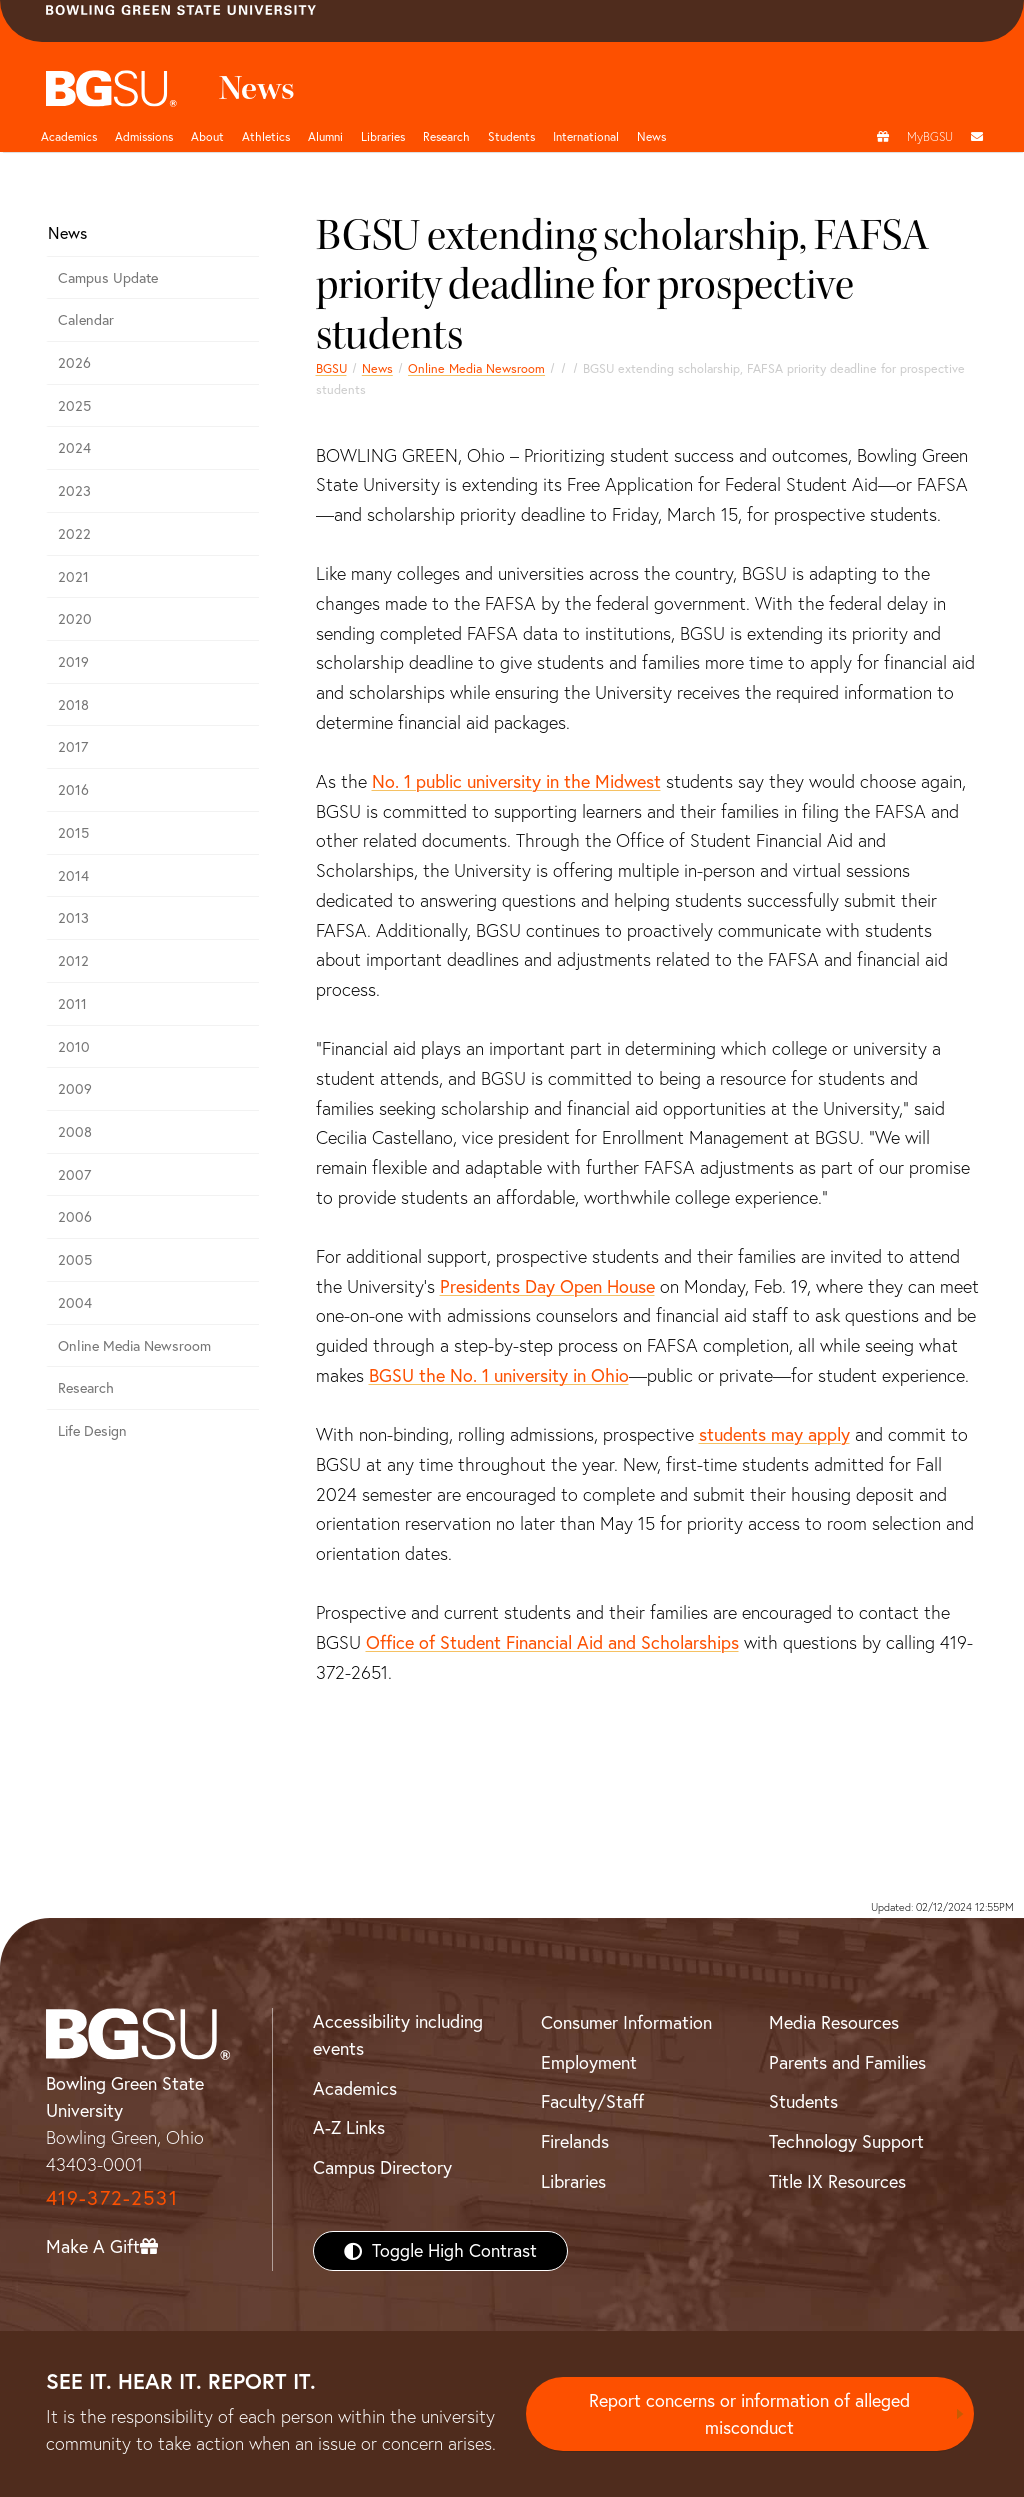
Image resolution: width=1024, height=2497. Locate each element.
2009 (75, 1089)
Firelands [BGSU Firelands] (575, 2141)
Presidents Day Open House (547, 1286)
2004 (75, 1303)
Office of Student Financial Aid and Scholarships (552, 1642)
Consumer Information (626, 2022)
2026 (74, 363)
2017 (73, 747)
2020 (75, 619)
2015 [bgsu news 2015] (73, 833)
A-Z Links (349, 2127)
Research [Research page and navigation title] (446, 136)
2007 (74, 1175)
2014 (73, 876)
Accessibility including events (398, 2035)
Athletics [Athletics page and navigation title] (266, 136)
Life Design (92, 1431)
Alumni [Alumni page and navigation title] (325, 136)
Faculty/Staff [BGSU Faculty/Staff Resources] (592, 2101)
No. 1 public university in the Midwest (516, 781)
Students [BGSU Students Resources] (803, 2101)
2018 (73, 705)
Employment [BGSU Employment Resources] (589, 2062)
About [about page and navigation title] (207, 136)
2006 (75, 1217)
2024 (74, 448)
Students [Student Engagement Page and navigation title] (511, 136)
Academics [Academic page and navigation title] (69, 136)
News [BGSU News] (651, 136)
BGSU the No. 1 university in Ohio (499, 1375)
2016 (73, 790)
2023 (74, 491)
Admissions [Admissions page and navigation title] (144, 136)
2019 (73, 662)
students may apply (774, 1434)
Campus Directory (382, 2167)
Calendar (86, 320)
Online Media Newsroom (476, 368)
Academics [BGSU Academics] (355, 2088)
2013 (73, 918)
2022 (74, 534)
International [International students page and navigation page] (586, 136)
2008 (75, 1132)
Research (86, 1388)
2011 (72, 1004)
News (377, 368)
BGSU (331, 368)
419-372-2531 (112, 2197)
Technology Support (846, 2141)
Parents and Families (847, 2062)
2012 (73, 961)
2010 (74, 1047)
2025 (74, 406)
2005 (75, 1260)
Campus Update (108, 278)
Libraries (383, 136)
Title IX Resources (837, 2181)
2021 (73, 577)
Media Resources (834, 2022)
